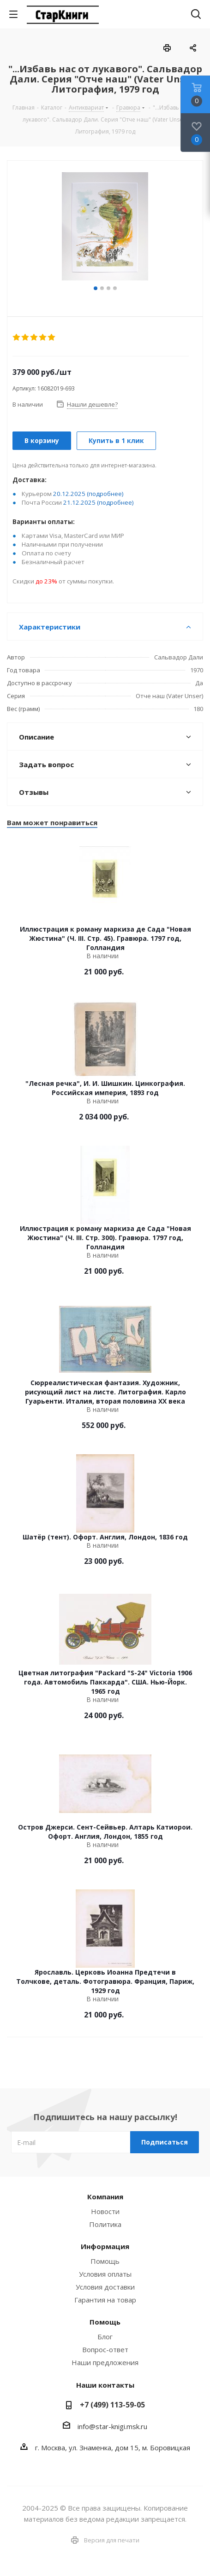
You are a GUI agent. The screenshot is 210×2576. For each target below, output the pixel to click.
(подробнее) (105, 494)
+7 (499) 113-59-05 (112, 2405)
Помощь (105, 2261)
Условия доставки (105, 2286)
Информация (105, 2246)
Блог (105, 2336)
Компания (105, 2196)
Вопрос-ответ (105, 2349)
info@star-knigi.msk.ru (112, 2426)
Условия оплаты (105, 2274)
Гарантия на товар (105, 2299)
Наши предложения (105, 2362)
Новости (105, 2211)
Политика (105, 2224)
